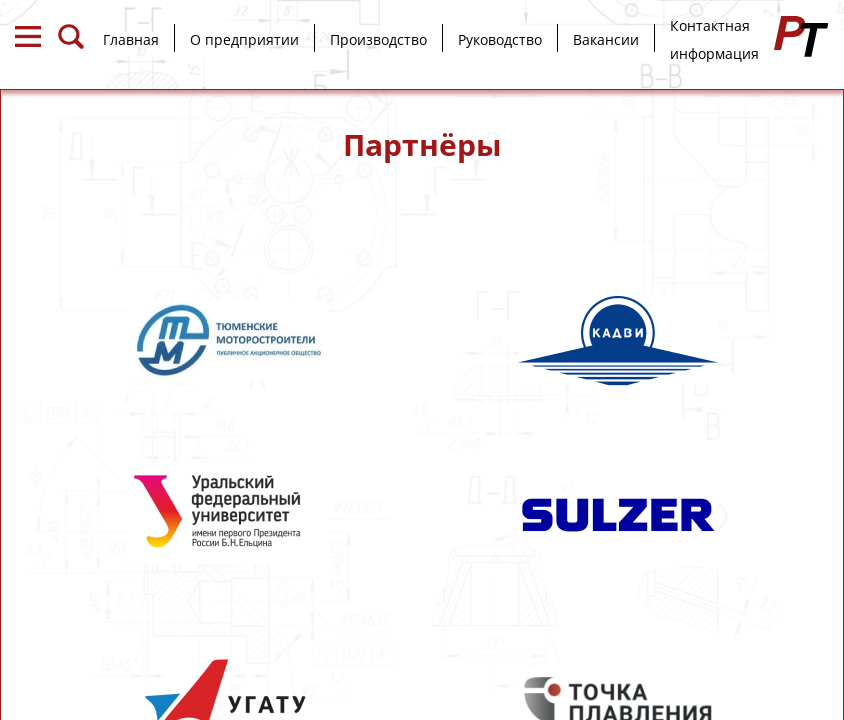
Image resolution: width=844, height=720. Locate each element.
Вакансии (606, 39)
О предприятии (244, 39)
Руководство (500, 39)
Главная (131, 39)
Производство (378, 39)
